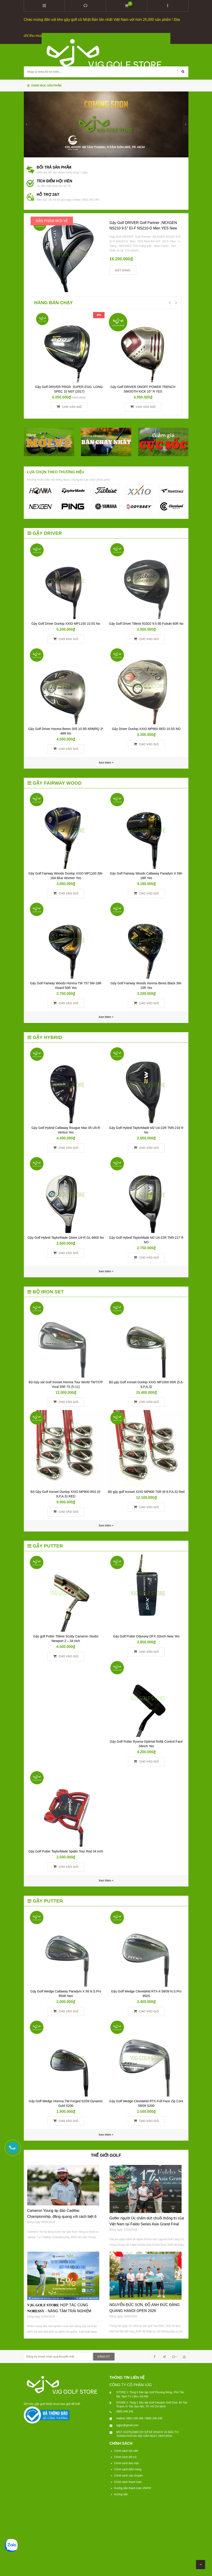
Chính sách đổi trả (125, 2457)
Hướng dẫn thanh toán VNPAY (132, 2488)
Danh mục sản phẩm (44, 85)
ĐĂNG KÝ (104, 2356)
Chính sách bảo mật (126, 2463)
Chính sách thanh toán (128, 2482)
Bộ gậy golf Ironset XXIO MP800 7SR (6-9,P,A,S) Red (146, 1492)
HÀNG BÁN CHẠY (53, 302)
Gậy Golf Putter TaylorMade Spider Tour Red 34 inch (65, 1851)
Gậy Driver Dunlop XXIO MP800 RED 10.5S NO (146, 729)
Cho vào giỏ (69, 407)
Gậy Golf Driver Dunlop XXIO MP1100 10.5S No (65, 623)
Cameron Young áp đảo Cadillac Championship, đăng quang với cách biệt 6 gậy (62, 2216)
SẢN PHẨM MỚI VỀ (52, 221)
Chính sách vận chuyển (128, 2475)
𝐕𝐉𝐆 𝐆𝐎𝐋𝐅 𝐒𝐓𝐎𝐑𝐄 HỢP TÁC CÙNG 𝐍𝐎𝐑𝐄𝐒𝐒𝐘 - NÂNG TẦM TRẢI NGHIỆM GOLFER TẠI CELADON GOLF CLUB (59, 2311)
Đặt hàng (123, 270)
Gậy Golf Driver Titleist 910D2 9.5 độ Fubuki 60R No (146, 623)
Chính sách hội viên (126, 2450)
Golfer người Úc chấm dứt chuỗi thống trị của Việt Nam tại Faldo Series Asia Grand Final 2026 (147, 2224)
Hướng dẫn (121, 2494)
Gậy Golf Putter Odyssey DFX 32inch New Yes (146, 1636)
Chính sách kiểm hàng (128, 2469)
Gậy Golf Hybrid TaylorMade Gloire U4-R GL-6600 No (66, 1237)
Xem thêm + (106, 1017)
